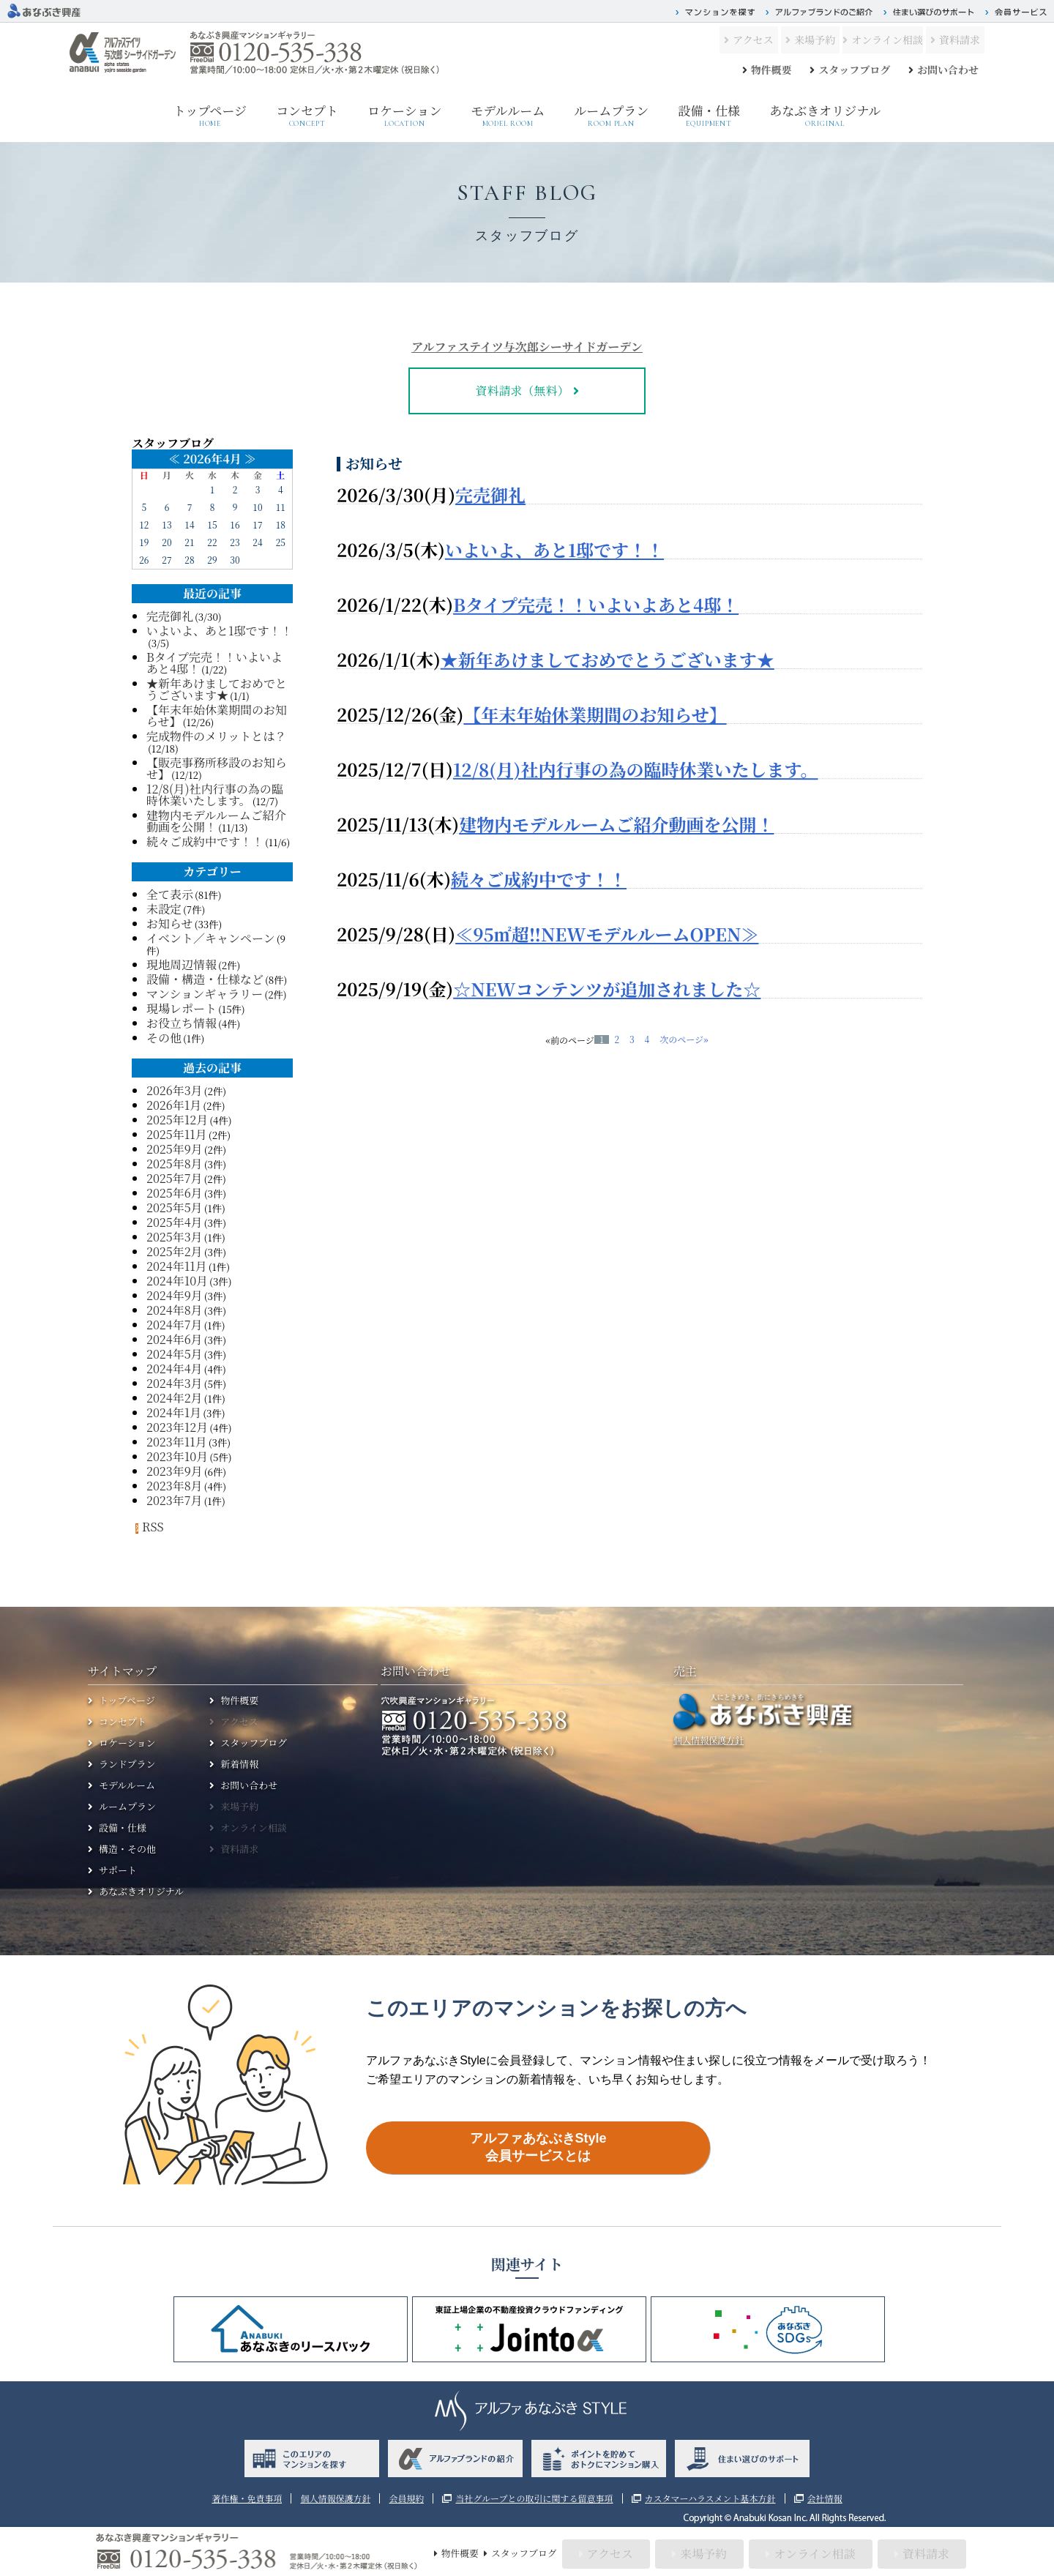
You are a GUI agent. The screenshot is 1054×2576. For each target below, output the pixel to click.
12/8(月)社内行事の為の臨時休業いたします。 (635, 768)
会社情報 (824, 2498)
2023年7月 (174, 1500)
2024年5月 (174, 1353)
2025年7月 (174, 1178)
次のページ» (683, 1039)
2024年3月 (174, 1383)
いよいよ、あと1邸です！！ (554, 548)
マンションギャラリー (204, 993)
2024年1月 (173, 1412)
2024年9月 (174, 1295)
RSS (148, 1526)
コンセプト (307, 114)
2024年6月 (174, 1339)
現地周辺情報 (181, 964)
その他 (164, 1037)
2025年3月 (174, 1236)
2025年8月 (174, 1163)
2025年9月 (174, 1148)
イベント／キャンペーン (210, 938)
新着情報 (239, 1764)
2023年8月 (174, 1485)
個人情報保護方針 (708, 1739)
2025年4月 (174, 1222)
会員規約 (406, 2498)
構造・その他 (127, 1849)
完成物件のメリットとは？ (216, 736)
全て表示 (169, 894)
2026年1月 (173, 1105)
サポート (118, 1870)
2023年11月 (176, 1441)
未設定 (164, 908)
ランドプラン (127, 1764)
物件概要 (771, 69)
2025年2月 (174, 1251)
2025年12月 (177, 1119)
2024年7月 (174, 1324)
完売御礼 (490, 494)
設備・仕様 (709, 114)
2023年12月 (177, 1427)
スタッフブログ (854, 69)
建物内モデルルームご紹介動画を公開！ (616, 823)
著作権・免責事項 (247, 2498)
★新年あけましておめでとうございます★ (607, 658)
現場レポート (181, 1008)
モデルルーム (508, 116)
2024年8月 (174, 1310)
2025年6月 (174, 1192)
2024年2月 (174, 1397)
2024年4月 (174, 1368)
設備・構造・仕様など (205, 979)
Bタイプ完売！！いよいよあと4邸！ (596, 603)
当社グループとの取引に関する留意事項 (534, 2498)
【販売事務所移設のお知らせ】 (216, 768)
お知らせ (169, 923)
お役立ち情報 (181, 1023)
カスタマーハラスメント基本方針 (710, 2498)
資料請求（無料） (522, 390)
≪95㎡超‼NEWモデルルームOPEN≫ (606, 933)
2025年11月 (176, 1134)
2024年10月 (177, 1280)
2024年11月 (176, 1266)
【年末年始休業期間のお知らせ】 (594, 713)
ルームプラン (611, 116)
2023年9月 (174, 1471)
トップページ (210, 116)
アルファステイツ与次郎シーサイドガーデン (527, 346)
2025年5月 (174, 1207)
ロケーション (404, 116)
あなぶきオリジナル (825, 114)
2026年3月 (174, 1090)
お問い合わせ (948, 69)
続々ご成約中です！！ (539, 878)
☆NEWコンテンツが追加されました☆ (606, 988)
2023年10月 (177, 1456)
